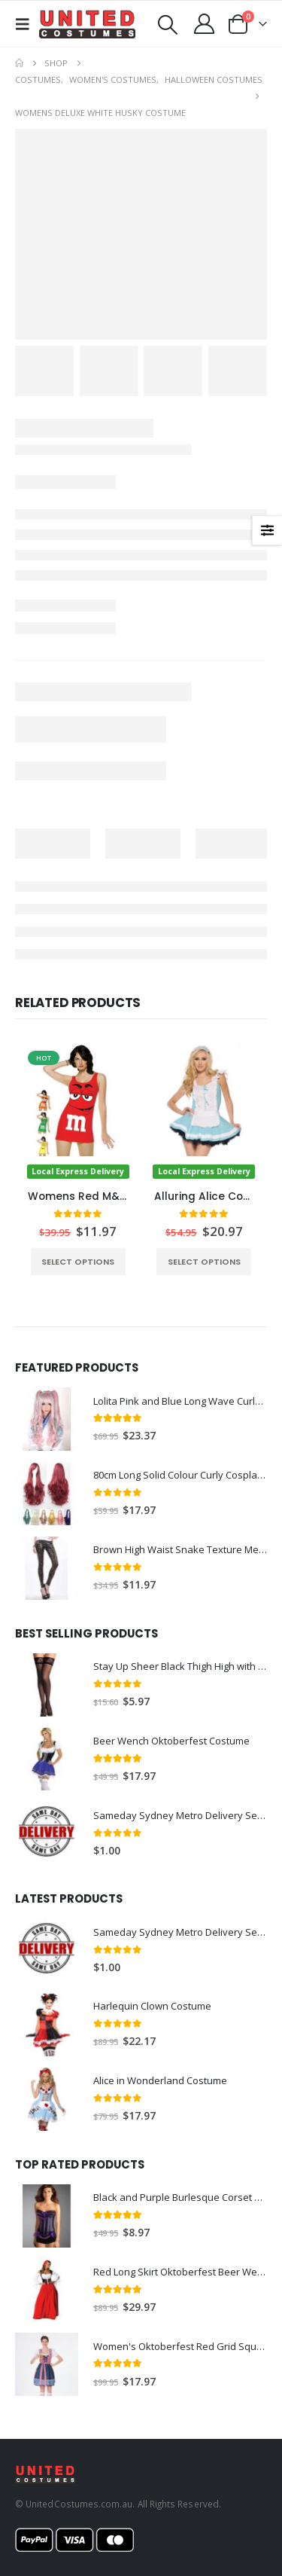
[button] (27, 24)
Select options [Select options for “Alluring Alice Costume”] (204, 1262)
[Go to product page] (78, 1112)
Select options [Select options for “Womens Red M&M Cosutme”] (77, 1262)
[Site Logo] (87, 24)
